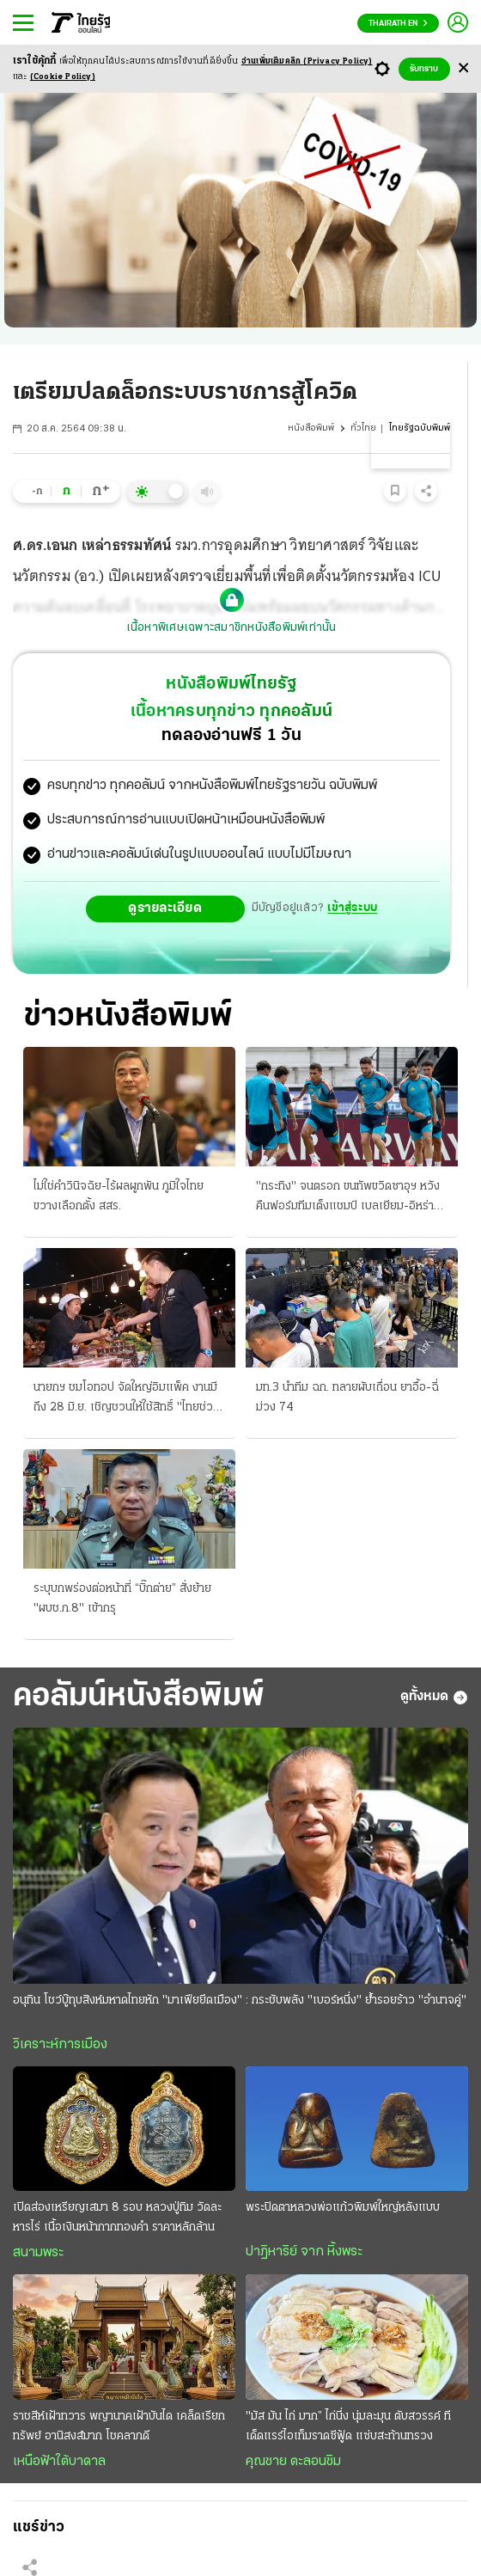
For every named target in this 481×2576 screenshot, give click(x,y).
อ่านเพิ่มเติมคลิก (307, 61)
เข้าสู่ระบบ (352, 908)
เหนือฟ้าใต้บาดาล (59, 2462)
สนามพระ (38, 2253)
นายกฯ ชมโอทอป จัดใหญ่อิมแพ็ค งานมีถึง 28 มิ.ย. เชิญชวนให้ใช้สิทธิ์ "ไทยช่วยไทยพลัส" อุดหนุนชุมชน (126, 1399)
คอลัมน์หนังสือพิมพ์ (139, 1697)
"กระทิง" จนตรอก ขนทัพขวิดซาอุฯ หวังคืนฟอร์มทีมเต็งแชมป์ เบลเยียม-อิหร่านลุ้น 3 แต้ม (348, 1198)
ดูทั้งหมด (434, 1697)
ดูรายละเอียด (165, 908)
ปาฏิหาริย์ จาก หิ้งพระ (304, 2252)
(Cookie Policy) (62, 77)
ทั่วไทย (363, 428)
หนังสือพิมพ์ (311, 428)
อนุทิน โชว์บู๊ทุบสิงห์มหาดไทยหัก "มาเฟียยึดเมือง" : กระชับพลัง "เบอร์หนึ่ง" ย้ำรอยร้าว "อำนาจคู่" (239, 2000)
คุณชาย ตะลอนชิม (293, 2462)
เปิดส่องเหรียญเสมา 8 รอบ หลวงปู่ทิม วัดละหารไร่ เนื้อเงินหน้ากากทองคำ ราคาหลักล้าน (117, 2217)
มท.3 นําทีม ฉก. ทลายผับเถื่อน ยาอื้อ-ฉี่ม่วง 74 (347, 1397)
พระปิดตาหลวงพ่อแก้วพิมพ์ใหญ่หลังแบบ (343, 2207)
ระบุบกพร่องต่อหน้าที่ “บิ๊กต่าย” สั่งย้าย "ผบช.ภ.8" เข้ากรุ (122, 1598)
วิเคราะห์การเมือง (60, 2045)
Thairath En (398, 23)
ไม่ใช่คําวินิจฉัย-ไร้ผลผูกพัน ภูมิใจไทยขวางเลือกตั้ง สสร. (118, 1196)
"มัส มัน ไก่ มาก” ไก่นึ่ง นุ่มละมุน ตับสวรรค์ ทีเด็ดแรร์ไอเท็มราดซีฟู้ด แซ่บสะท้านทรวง (348, 2426)
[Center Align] (463, 69)
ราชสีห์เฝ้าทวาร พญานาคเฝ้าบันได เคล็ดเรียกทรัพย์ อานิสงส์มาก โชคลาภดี (119, 2426)
